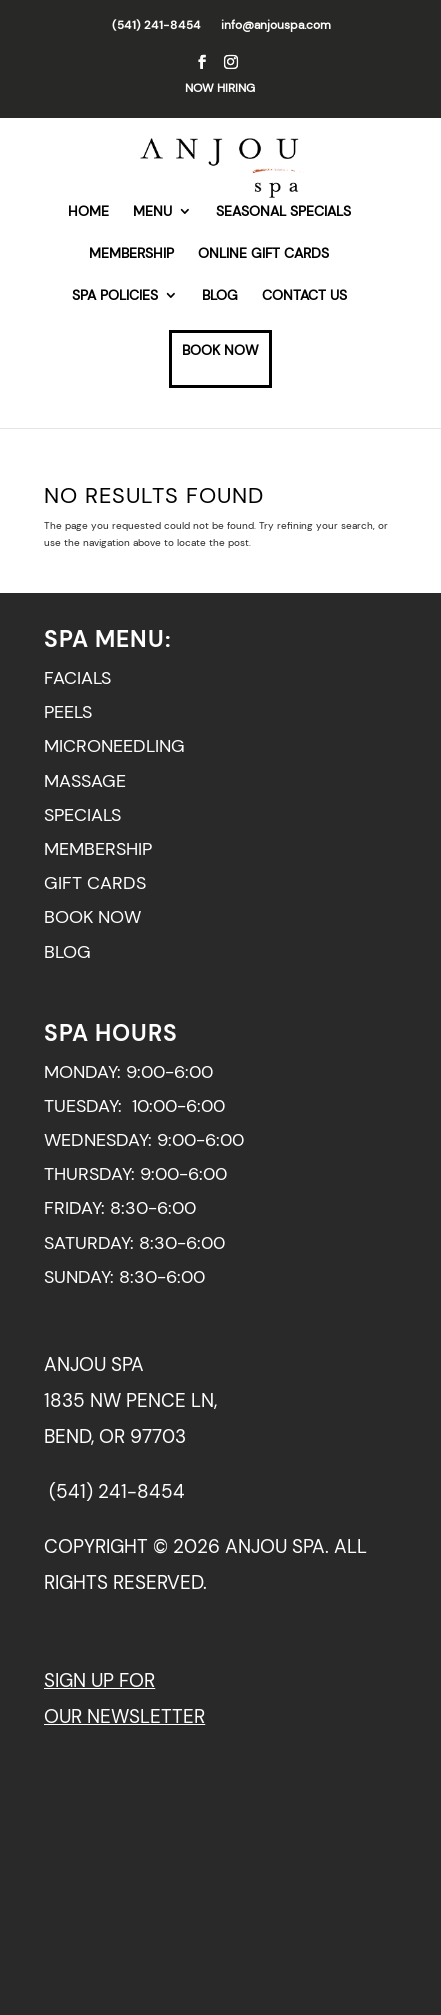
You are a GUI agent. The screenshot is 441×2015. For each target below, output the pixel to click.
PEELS (68, 712)
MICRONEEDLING (114, 746)
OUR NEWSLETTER (124, 1716)
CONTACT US (304, 296)
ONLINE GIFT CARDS (263, 254)
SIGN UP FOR (99, 1680)
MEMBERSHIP (131, 254)
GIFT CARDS (95, 883)
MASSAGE (85, 781)
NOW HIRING (220, 88)
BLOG (220, 296)
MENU (152, 212)
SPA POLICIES (115, 296)
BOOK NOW (220, 351)
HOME (88, 212)
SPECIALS (82, 815)
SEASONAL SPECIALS (283, 212)
